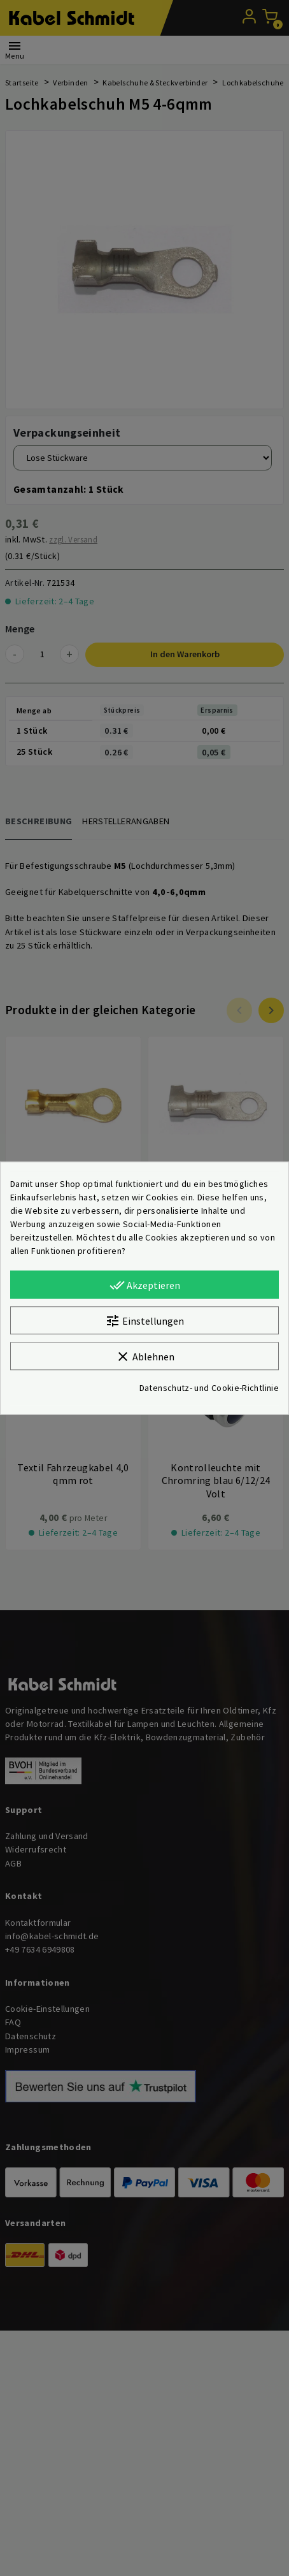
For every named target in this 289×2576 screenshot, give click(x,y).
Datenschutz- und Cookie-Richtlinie (209, 1388)
